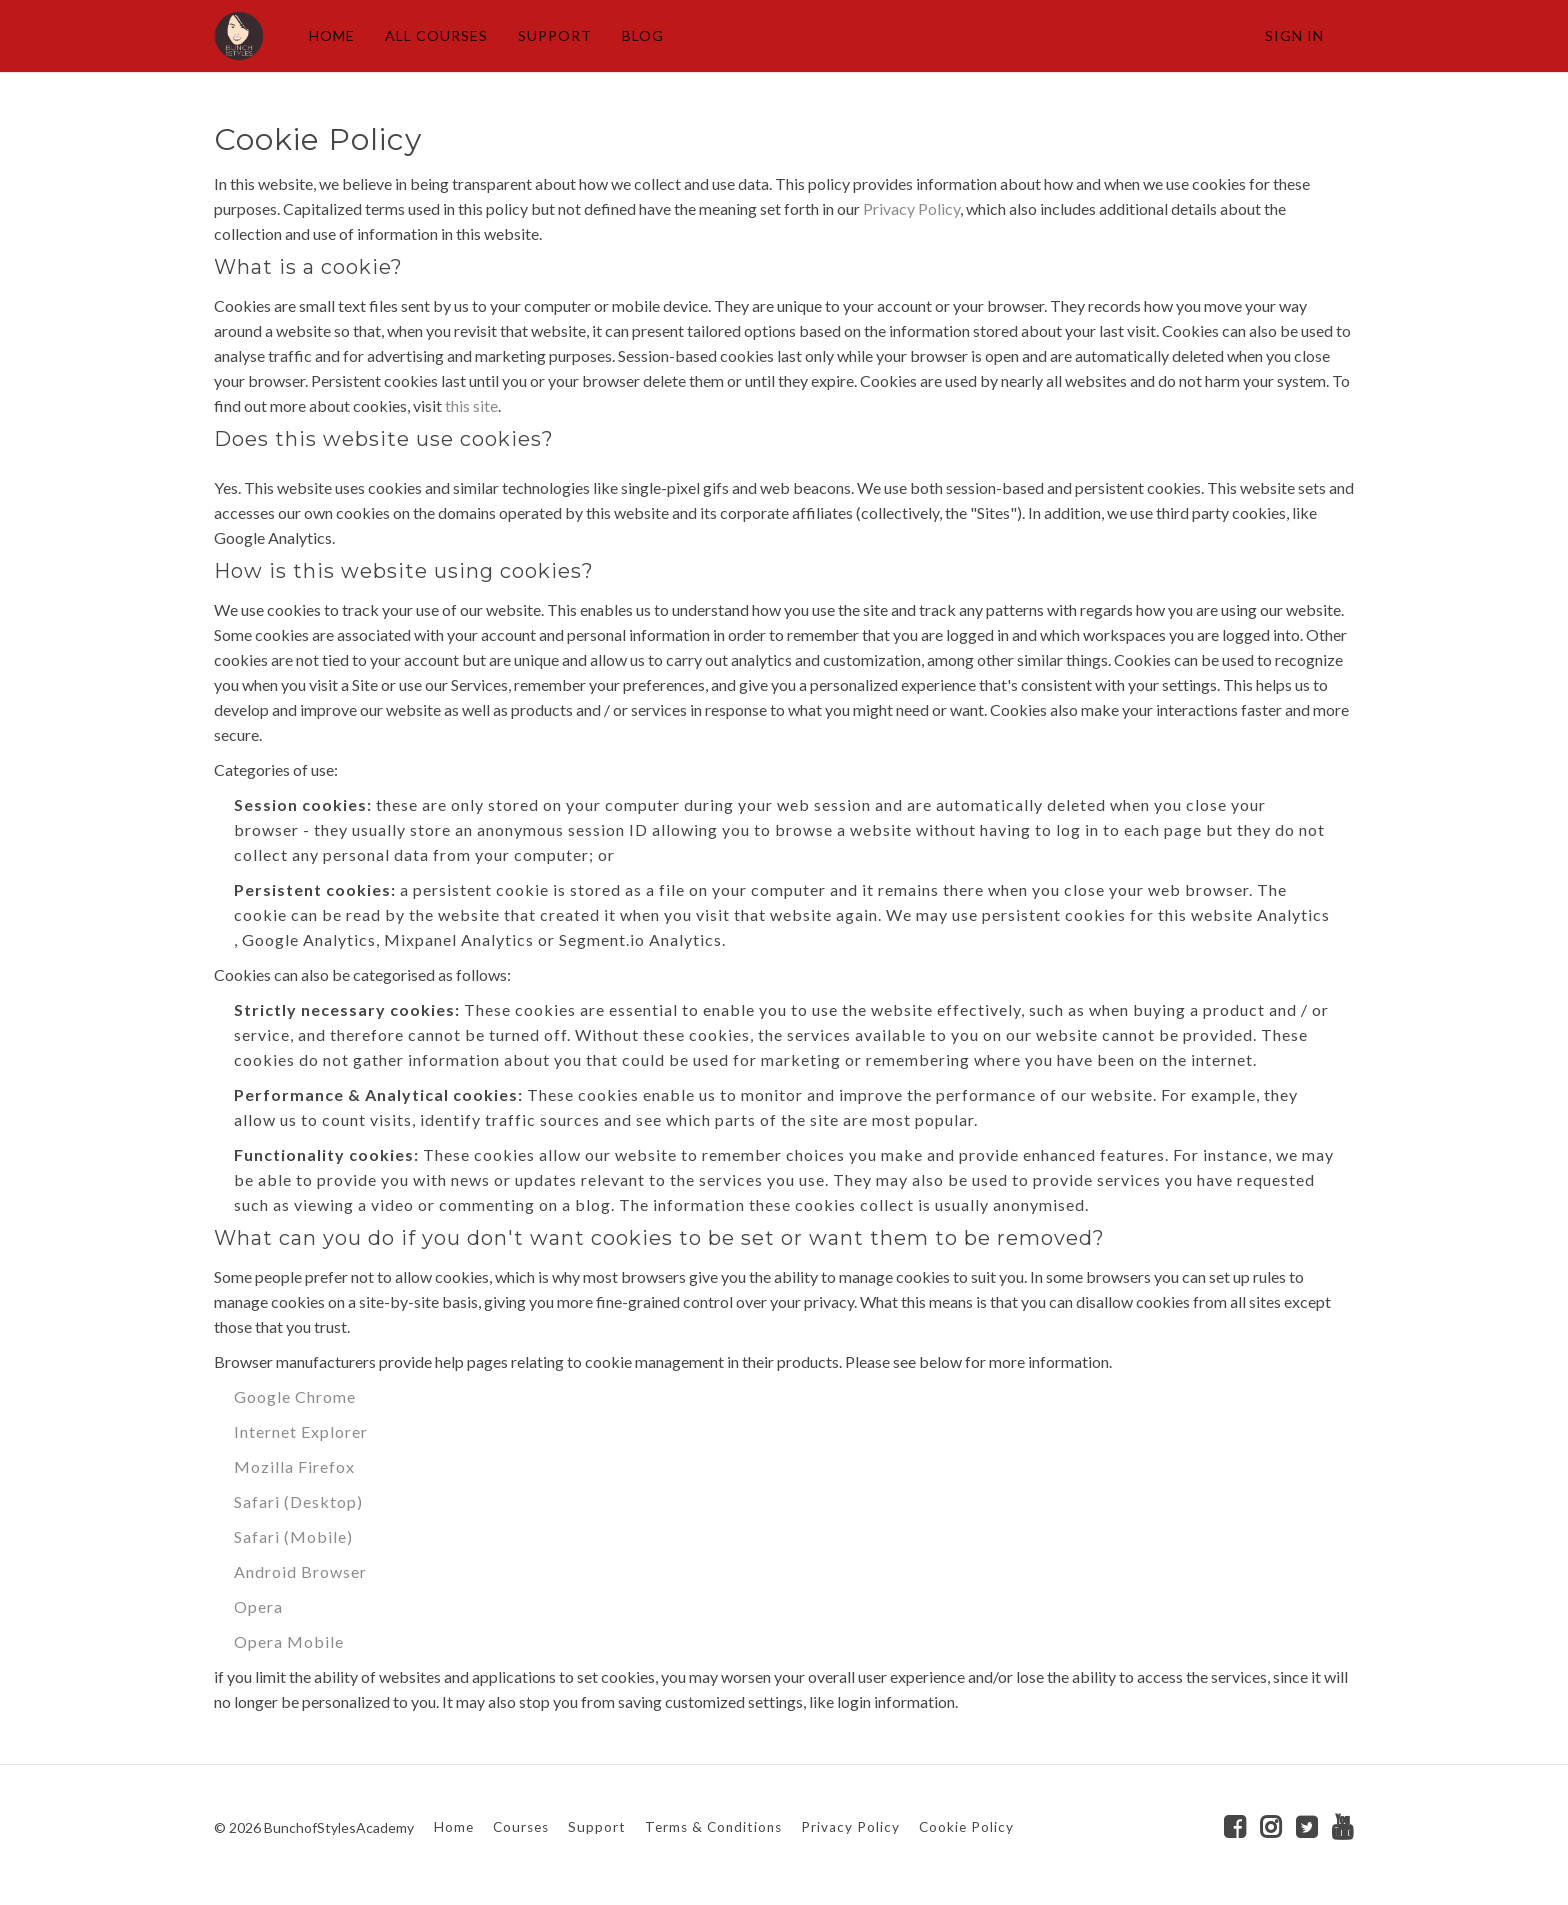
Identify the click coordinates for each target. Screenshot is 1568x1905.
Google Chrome (295, 1396)
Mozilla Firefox (294, 1466)
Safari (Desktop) (298, 1501)
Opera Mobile (289, 1641)
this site (471, 405)
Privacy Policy (911, 208)
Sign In (1294, 35)
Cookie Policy (966, 1827)
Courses (521, 1827)
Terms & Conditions (713, 1827)
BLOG (643, 35)
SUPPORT (555, 35)
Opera (258, 1606)
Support (597, 1827)
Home (454, 1827)
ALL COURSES (436, 35)
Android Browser (300, 1571)
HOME (332, 35)
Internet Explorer (301, 1431)
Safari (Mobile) (293, 1536)
